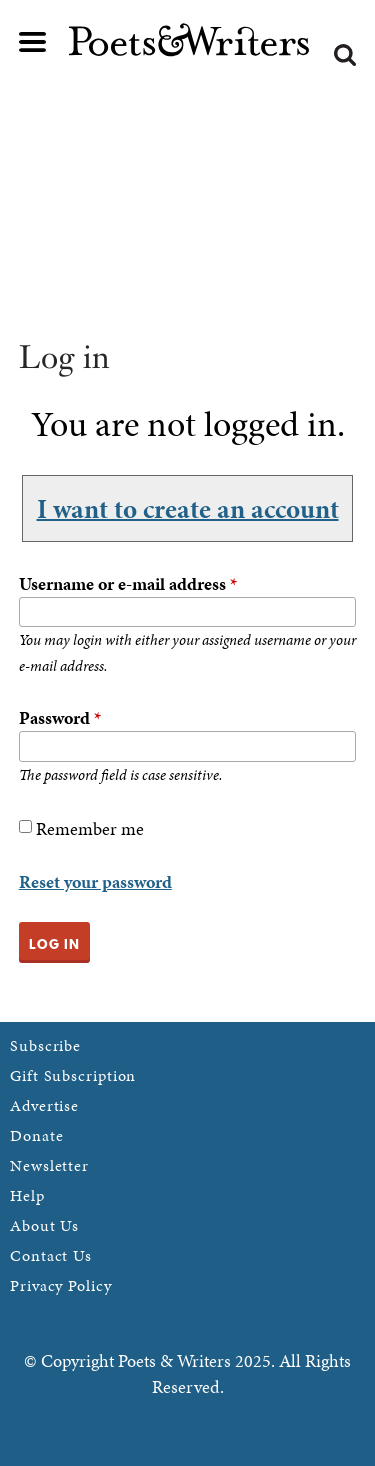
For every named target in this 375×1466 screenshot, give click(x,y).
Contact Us (51, 1255)
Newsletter (49, 1165)
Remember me (90, 828)
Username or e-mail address (128, 583)
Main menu (33, 42)
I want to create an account (188, 508)
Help (27, 1195)
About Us (44, 1225)
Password (60, 717)
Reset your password (95, 881)
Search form (345, 55)
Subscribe (45, 1045)
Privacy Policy (61, 1285)
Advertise (44, 1105)
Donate (36, 1135)
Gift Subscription (73, 1075)
